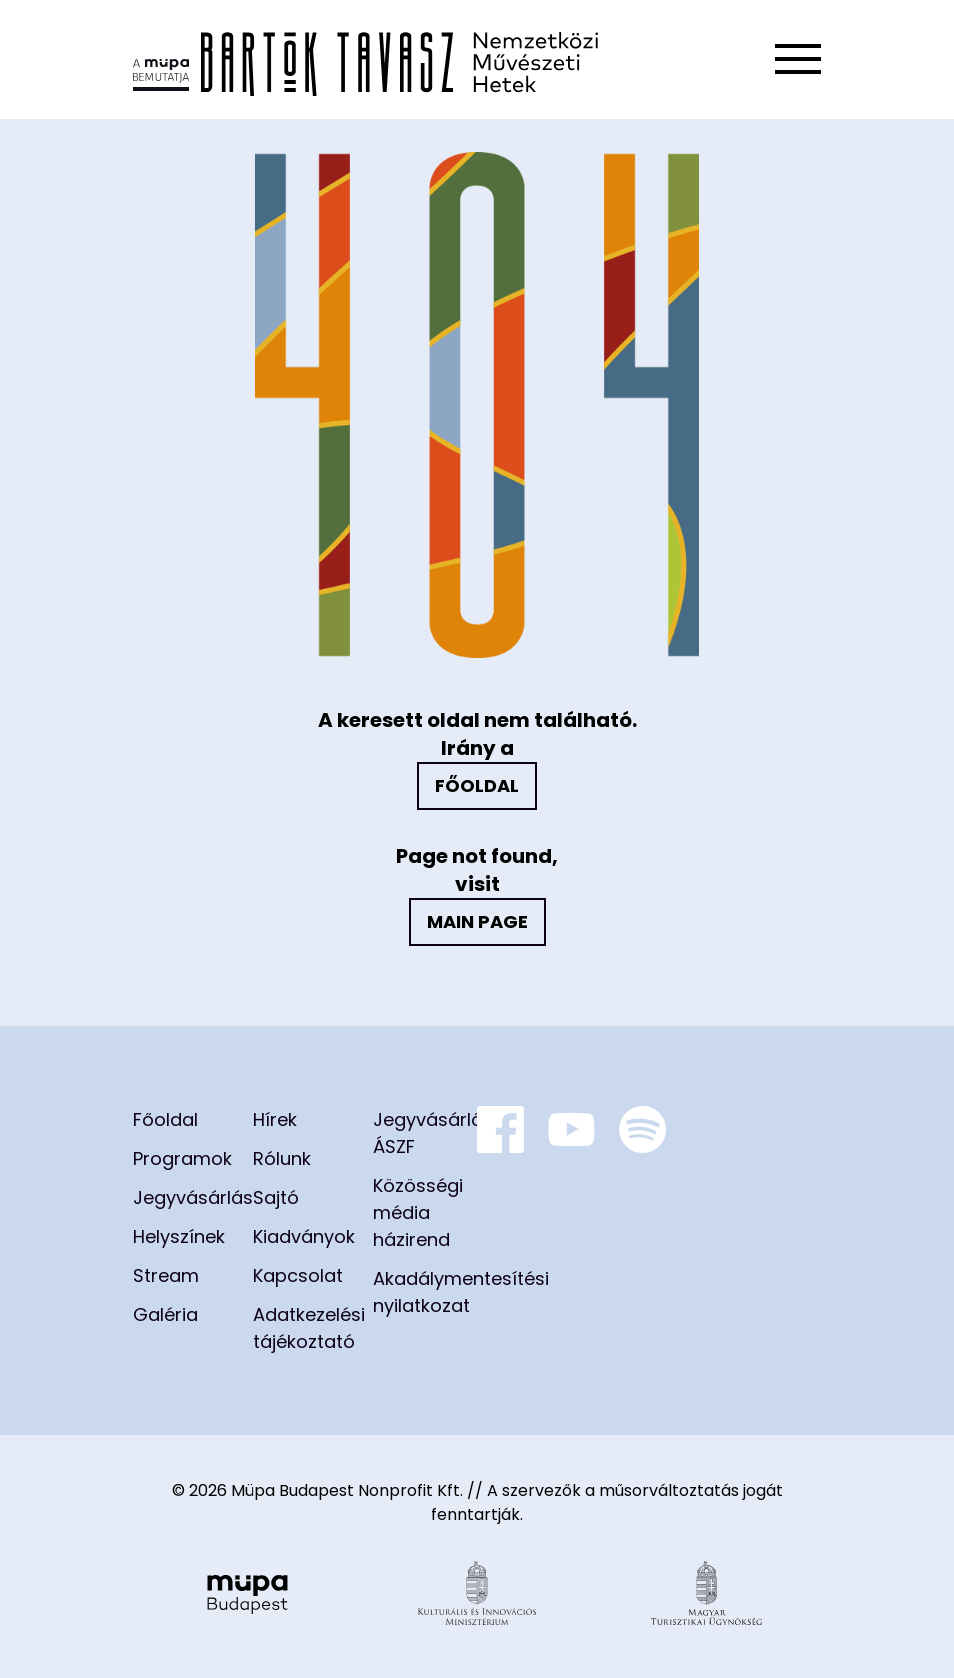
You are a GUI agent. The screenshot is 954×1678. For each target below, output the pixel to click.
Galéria (165, 1314)
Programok (182, 1158)
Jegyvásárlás (193, 1197)
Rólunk (282, 1158)
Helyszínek (179, 1236)
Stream (166, 1275)
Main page (477, 921)
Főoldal (477, 785)
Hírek (275, 1119)
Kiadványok (304, 1236)
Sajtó (276, 1197)
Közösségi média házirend (418, 1212)
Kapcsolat (298, 1275)
